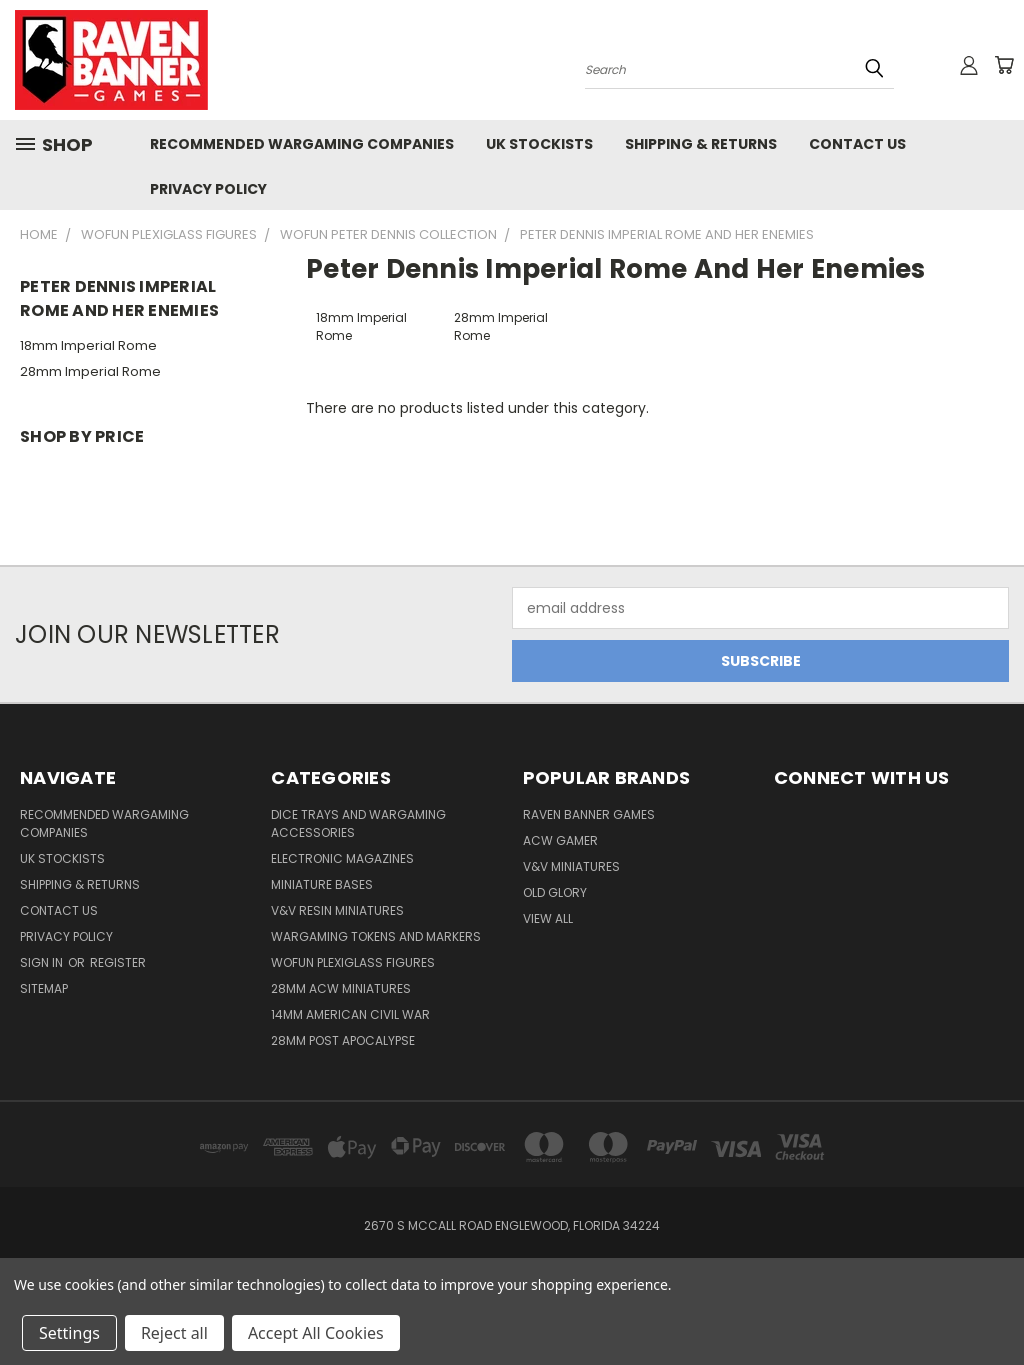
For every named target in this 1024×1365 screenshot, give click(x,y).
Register (118, 962)
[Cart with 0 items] (1004, 65)
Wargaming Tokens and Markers (376, 936)
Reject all (174, 1333)
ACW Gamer (560, 840)
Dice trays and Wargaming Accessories (358, 823)
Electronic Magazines (342, 858)
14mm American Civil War (350, 1014)
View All (548, 918)
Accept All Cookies (316, 1333)
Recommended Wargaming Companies (302, 144)
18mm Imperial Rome (88, 345)
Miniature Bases (322, 884)
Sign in (43, 962)
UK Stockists (539, 144)
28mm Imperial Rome (90, 371)
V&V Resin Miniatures (337, 910)
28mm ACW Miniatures (341, 988)
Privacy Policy (208, 189)
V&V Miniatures (571, 866)
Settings (69, 1333)
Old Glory (555, 892)
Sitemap (44, 988)
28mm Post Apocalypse (343, 1040)
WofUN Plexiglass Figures (353, 962)
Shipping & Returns (701, 144)
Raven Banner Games (589, 814)
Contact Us (857, 144)
